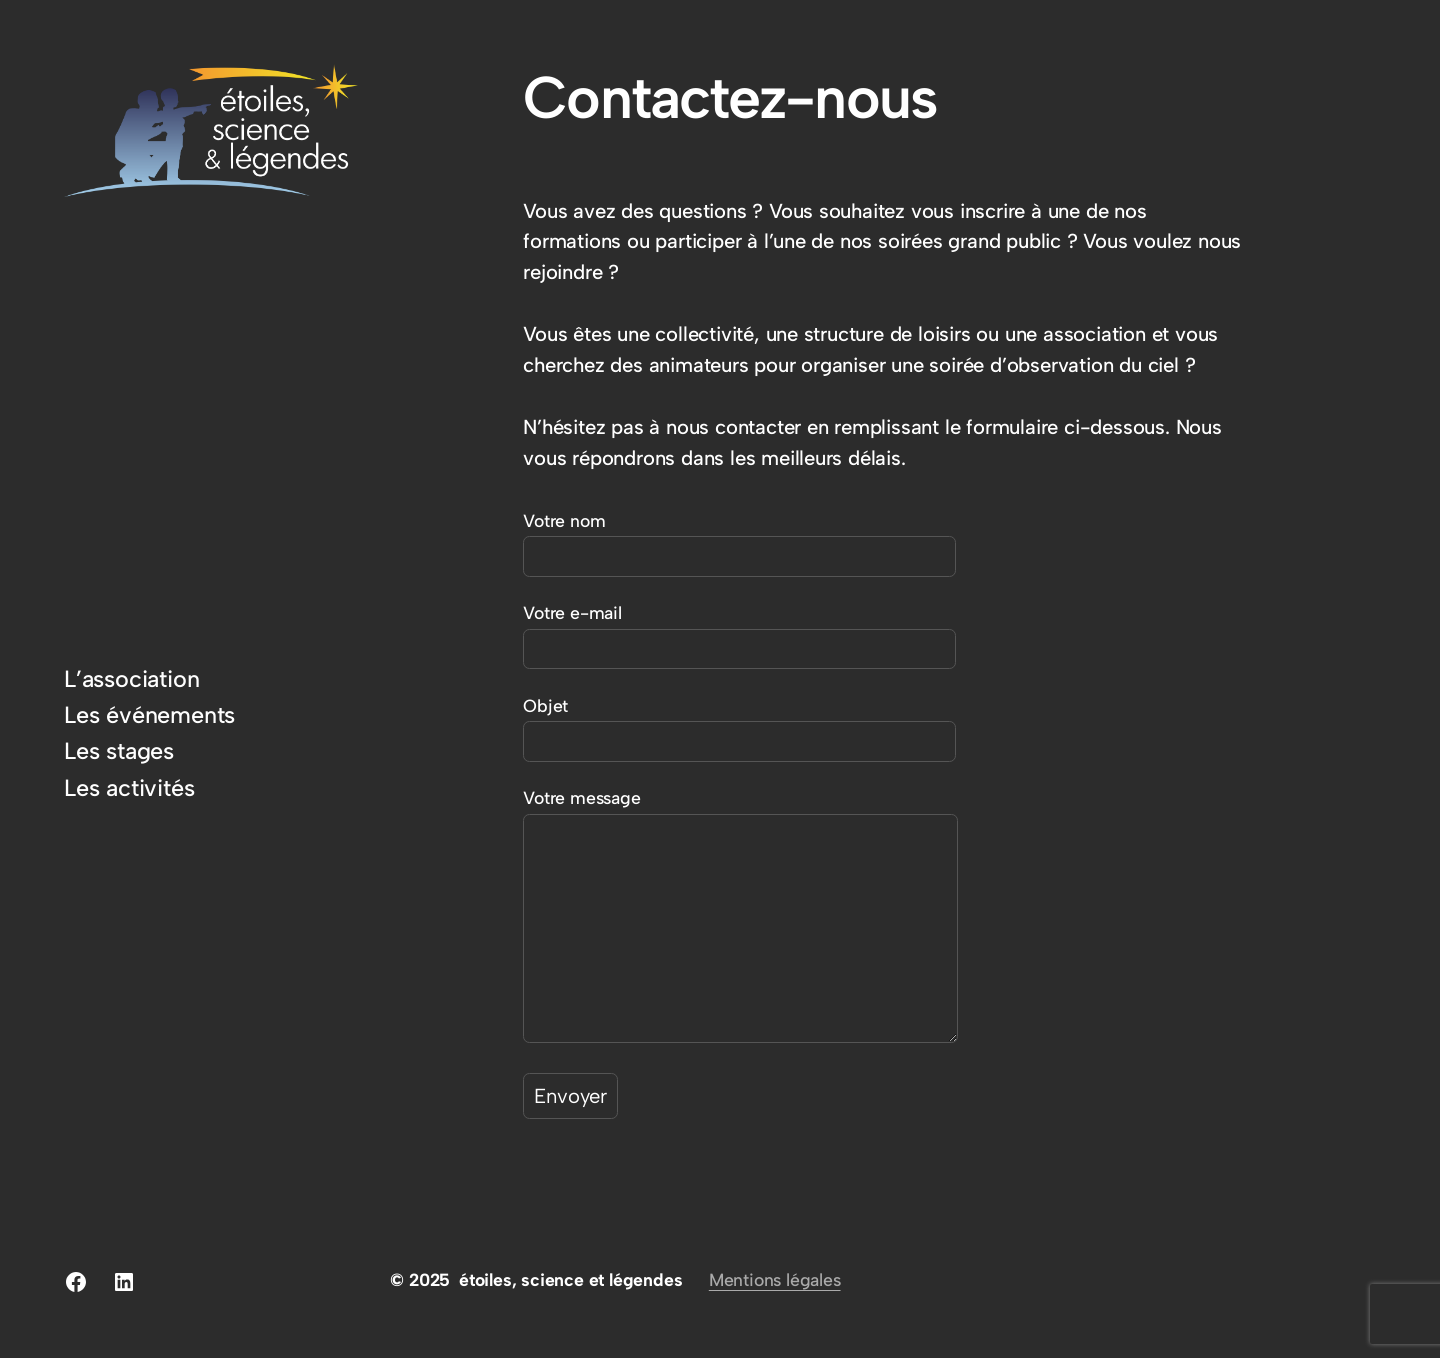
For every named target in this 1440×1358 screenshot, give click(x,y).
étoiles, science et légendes (570, 1279)
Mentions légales (775, 1279)
